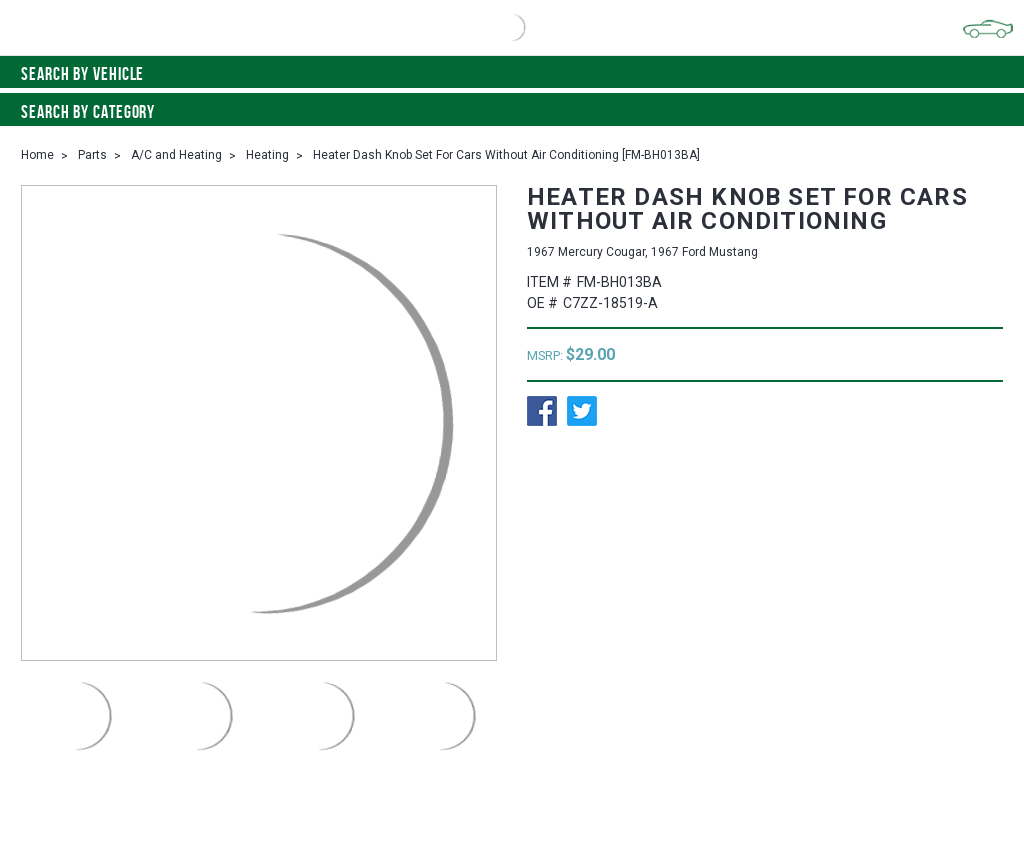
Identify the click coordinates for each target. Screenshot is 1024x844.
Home (37, 155)
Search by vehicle (512, 74)
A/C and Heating (176, 155)
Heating (267, 155)
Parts (92, 155)
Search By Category (512, 112)
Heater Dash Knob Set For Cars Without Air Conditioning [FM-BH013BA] (506, 155)
